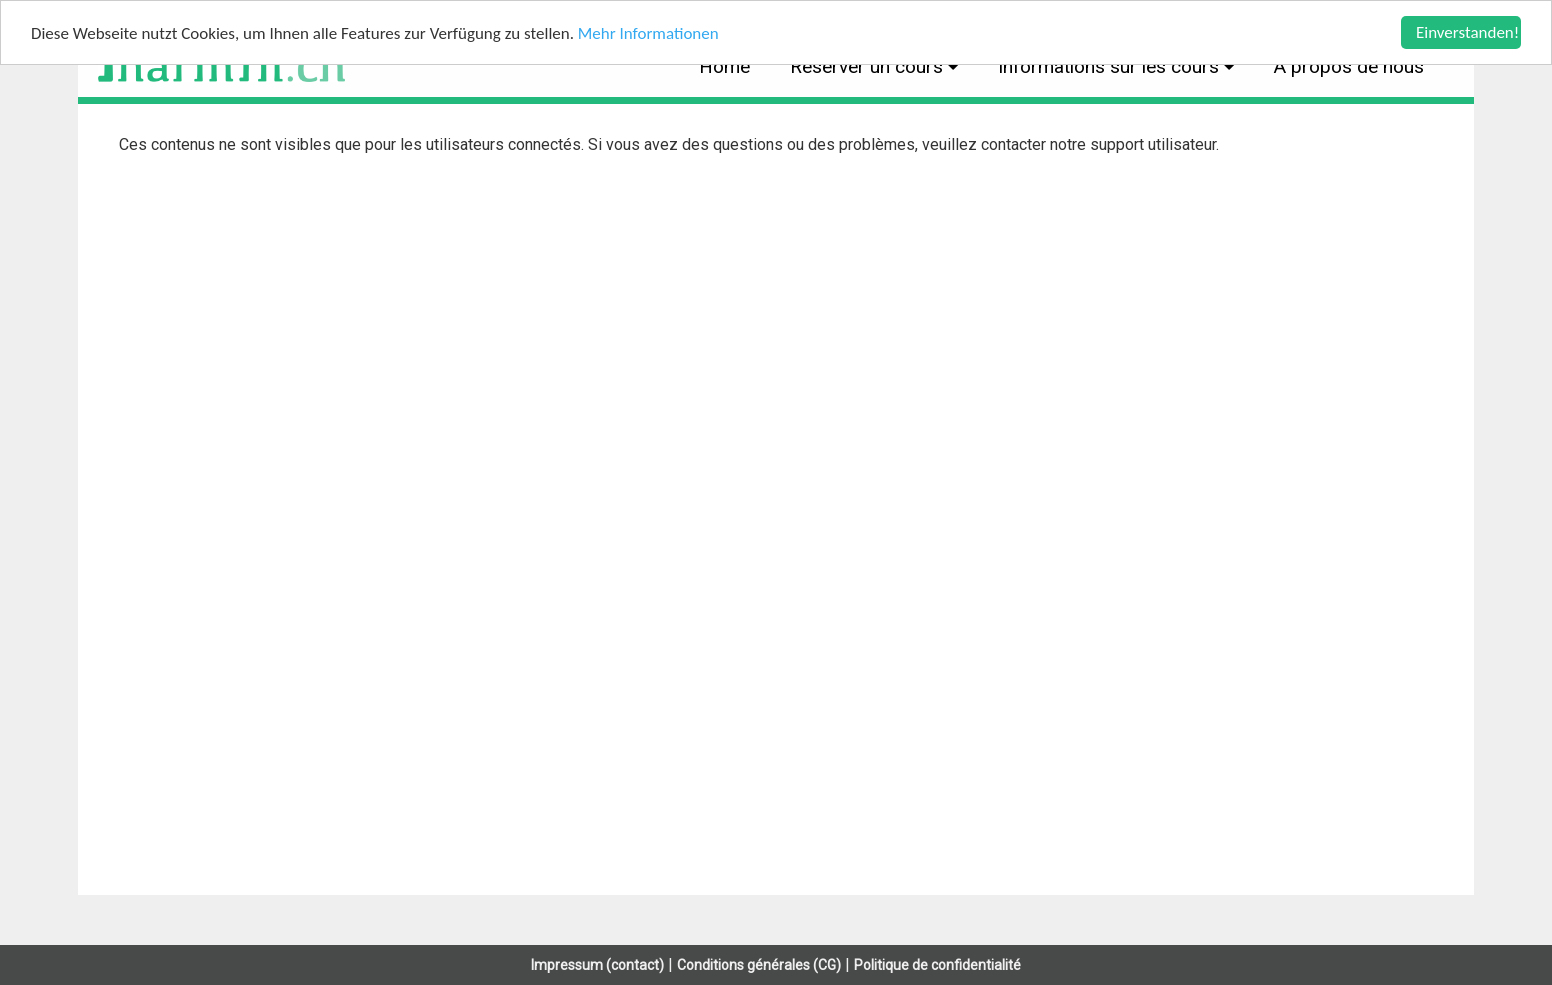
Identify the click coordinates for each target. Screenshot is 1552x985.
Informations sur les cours (1111, 66)
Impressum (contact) (597, 965)
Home (724, 66)
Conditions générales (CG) (759, 965)
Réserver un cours (869, 66)
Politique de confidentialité (937, 965)
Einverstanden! (1467, 32)
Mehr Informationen (648, 33)
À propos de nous (1349, 66)
